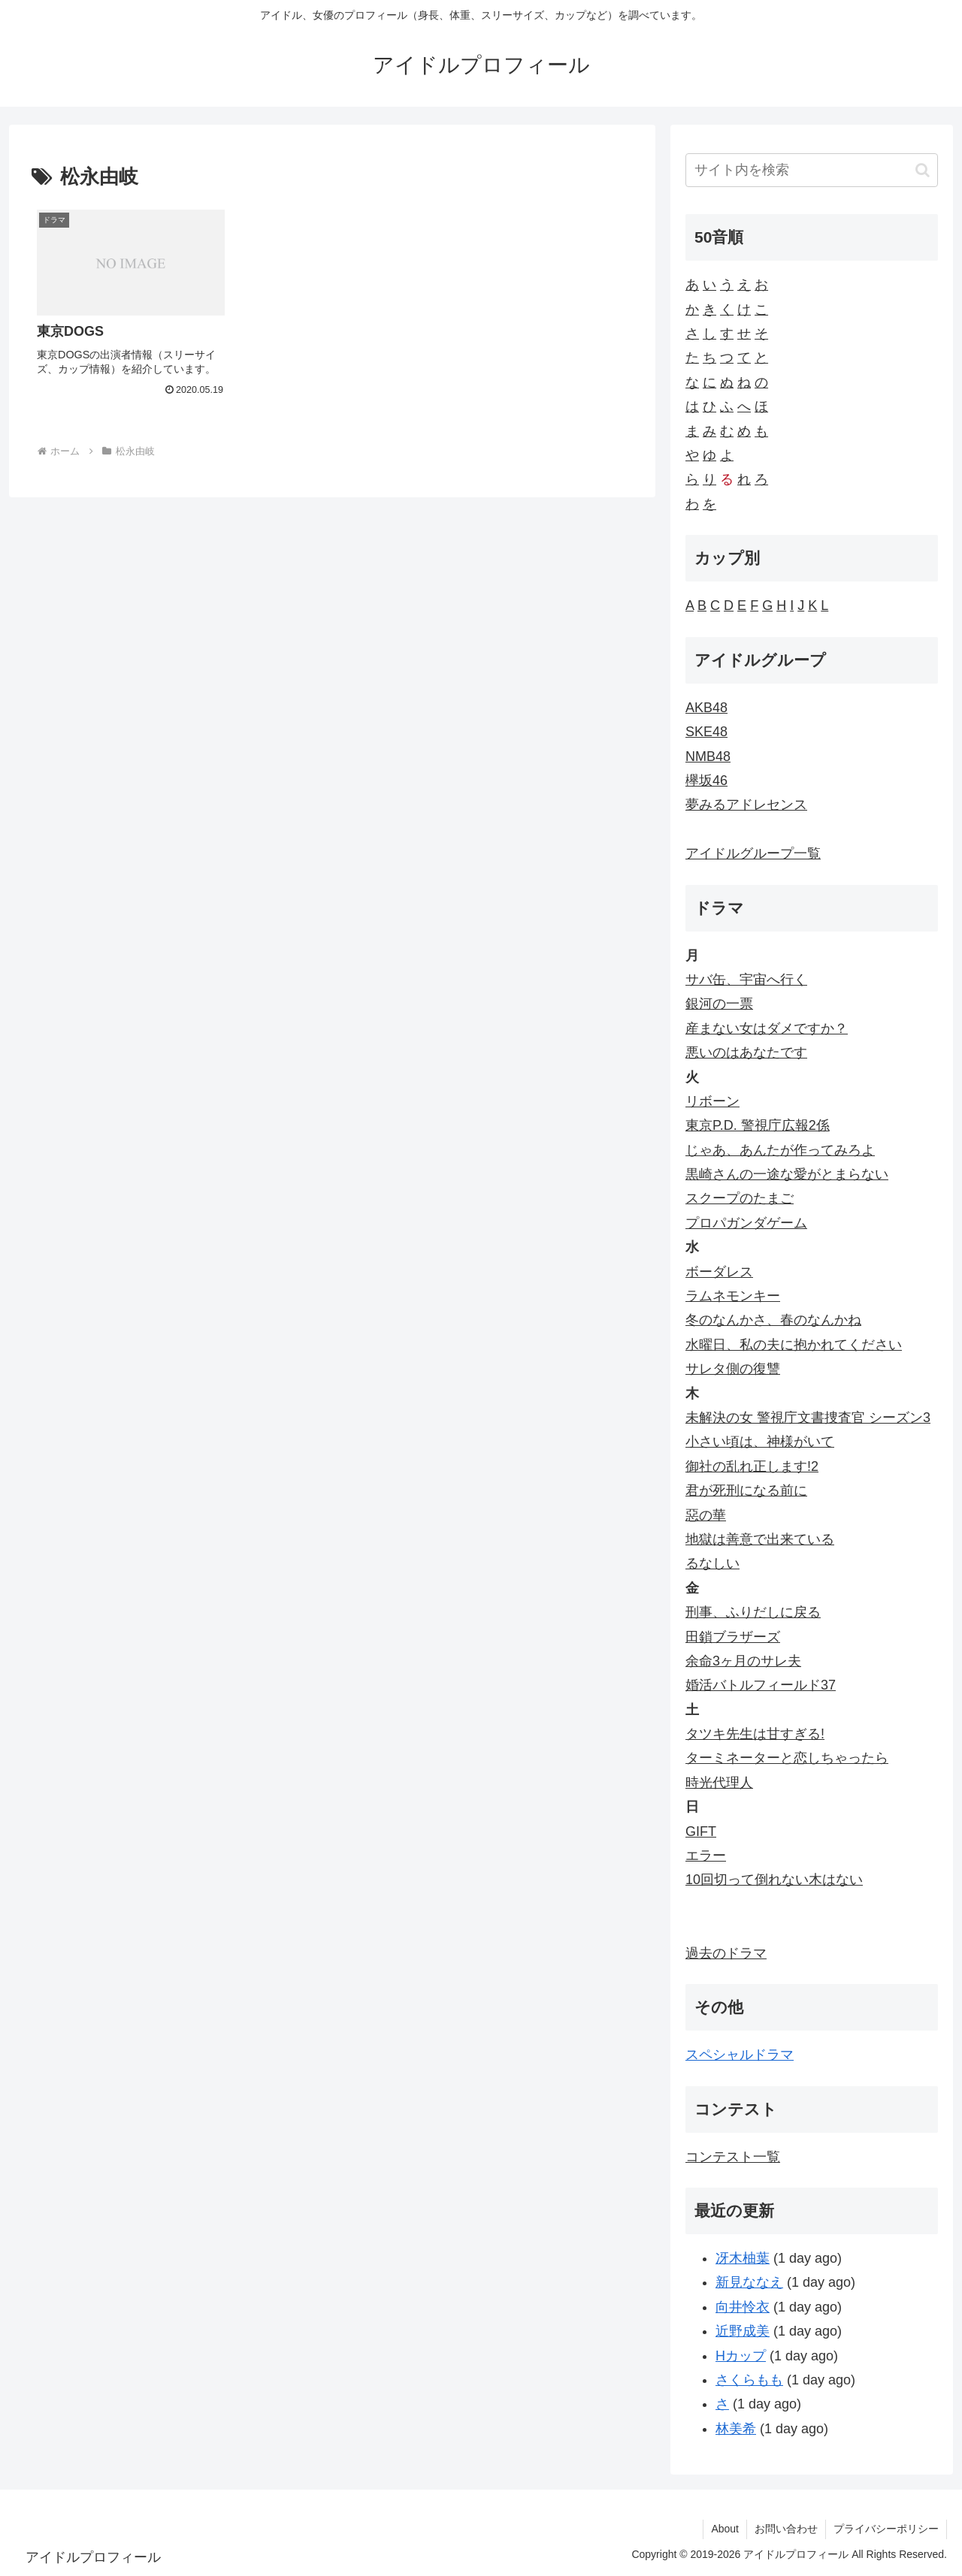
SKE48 (706, 731)
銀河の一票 (719, 1003)
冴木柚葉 (742, 2258)
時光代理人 (719, 1782)
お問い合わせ (786, 2529)
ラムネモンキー (732, 1295)
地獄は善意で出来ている (759, 1539)
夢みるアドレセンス (746, 804)
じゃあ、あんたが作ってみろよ (780, 1150)
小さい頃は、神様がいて (759, 1441)
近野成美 (742, 2331)
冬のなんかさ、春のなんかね (773, 1319)
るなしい (712, 1563)
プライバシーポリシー (886, 2529)
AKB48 (706, 707)
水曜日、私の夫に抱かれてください (793, 1344)
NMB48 (708, 756)
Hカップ (740, 2355)
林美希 (735, 2428)
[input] (811, 170)
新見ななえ (749, 2282)
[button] (922, 170)
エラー (705, 1855)
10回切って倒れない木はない (774, 1879)
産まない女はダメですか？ (766, 1028)
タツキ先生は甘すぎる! (754, 1733)
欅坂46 (706, 780)
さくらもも (749, 2379)
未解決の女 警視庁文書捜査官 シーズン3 (807, 1417)
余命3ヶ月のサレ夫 (743, 1661)
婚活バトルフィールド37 (760, 1685)
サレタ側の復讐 (732, 1368)
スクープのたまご (739, 1198)
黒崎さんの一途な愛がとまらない (786, 1174)
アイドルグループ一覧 (753, 853)
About (725, 2529)
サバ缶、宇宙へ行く (746, 979)
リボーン (712, 1101)
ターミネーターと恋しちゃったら (786, 1757)
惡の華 (705, 1515)
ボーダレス (719, 1271)
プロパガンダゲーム (746, 1223)
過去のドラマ (726, 1953)
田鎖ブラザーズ (732, 1636)
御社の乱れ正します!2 (751, 1466)
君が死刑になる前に (746, 1490)
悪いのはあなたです (746, 1052)
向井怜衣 (742, 2307)
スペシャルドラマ (739, 2054)
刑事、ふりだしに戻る (753, 1612)
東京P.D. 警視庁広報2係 (757, 1125)
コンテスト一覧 (732, 2156)
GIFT (700, 1831)
